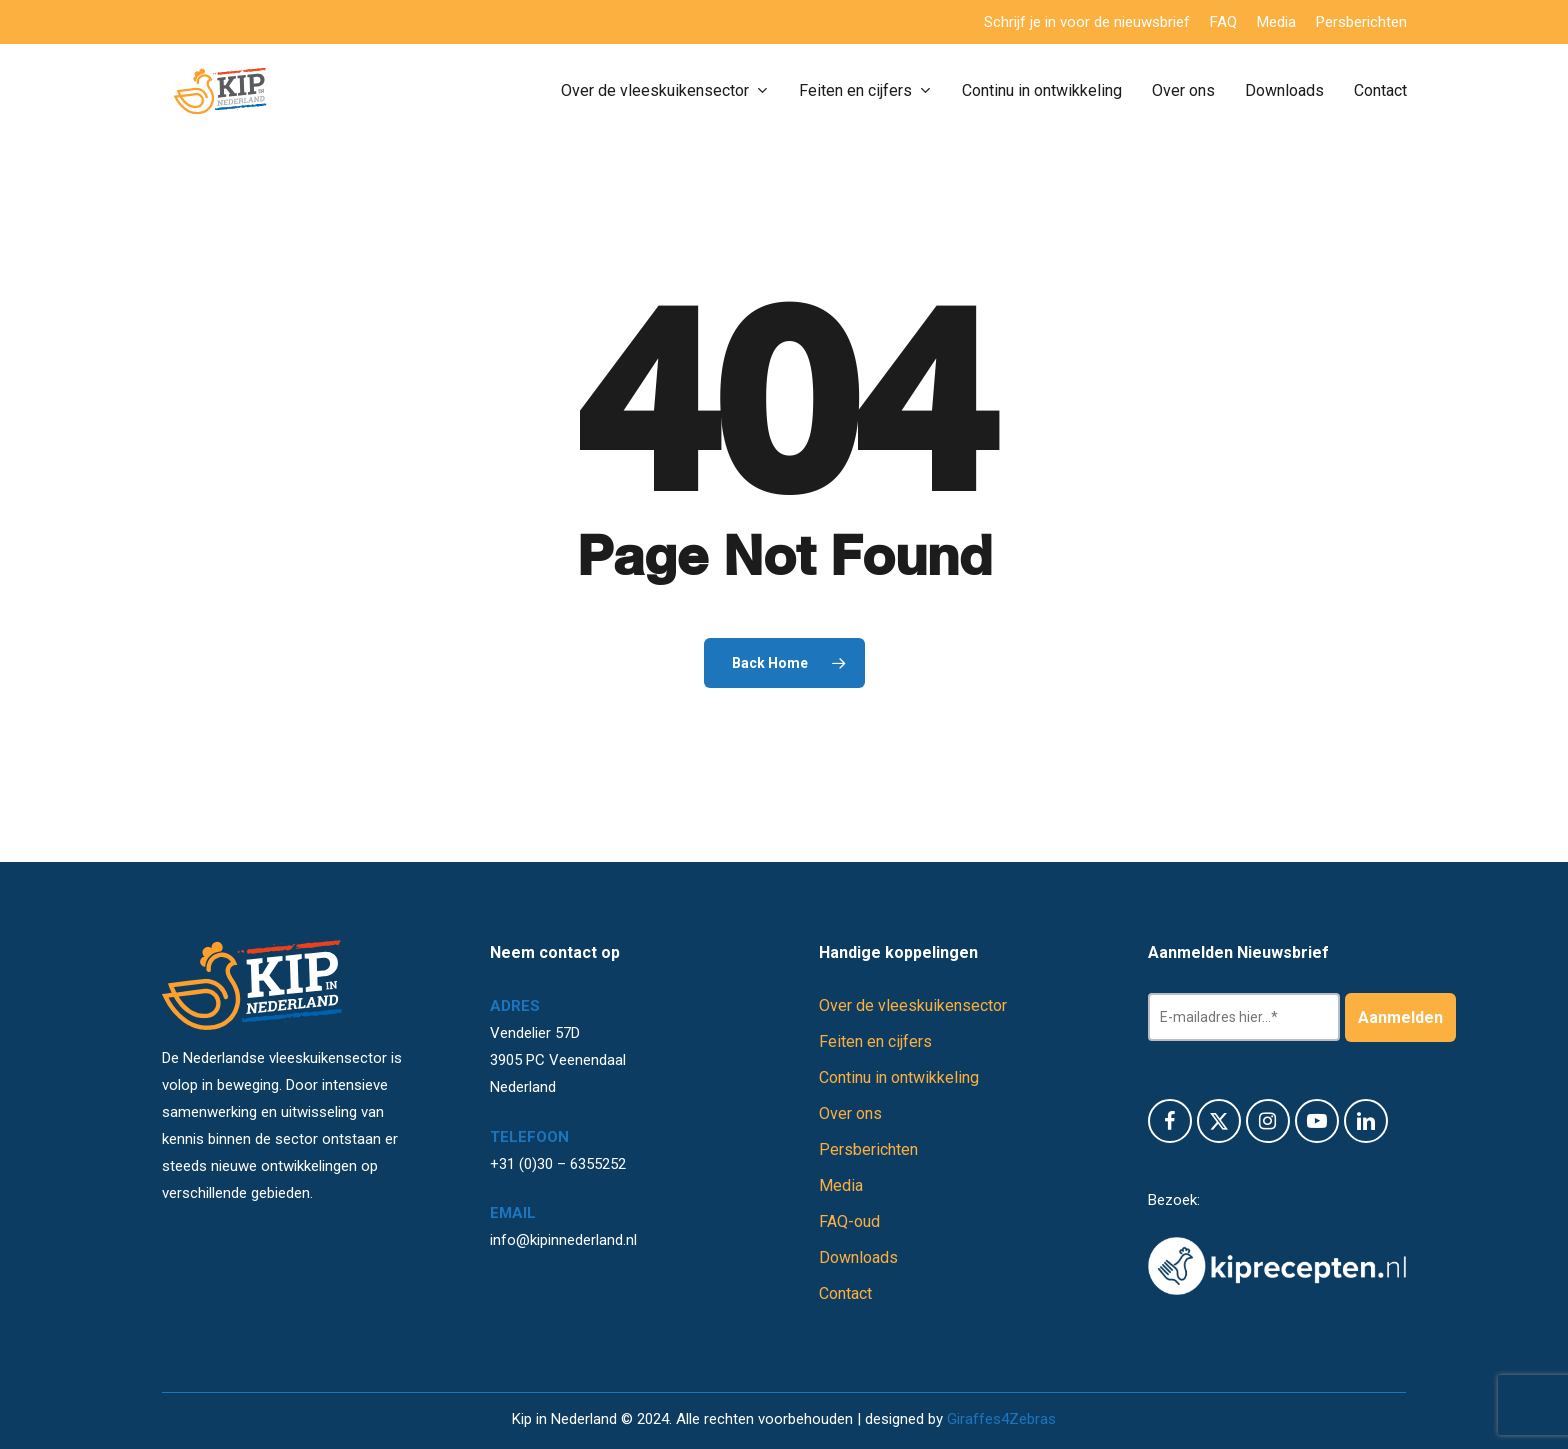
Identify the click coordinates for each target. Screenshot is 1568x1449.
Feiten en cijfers (875, 1041)
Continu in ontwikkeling (899, 1077)
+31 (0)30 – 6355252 (558, 1164)
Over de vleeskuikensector (913, 1005)
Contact (845, 1293)
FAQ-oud (849, 1221)
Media (841, 1185)
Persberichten (868, 1149)
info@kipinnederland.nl (563, 1240)
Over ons (850, 1113)
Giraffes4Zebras (1001, 1419)
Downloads (858, 1257)
